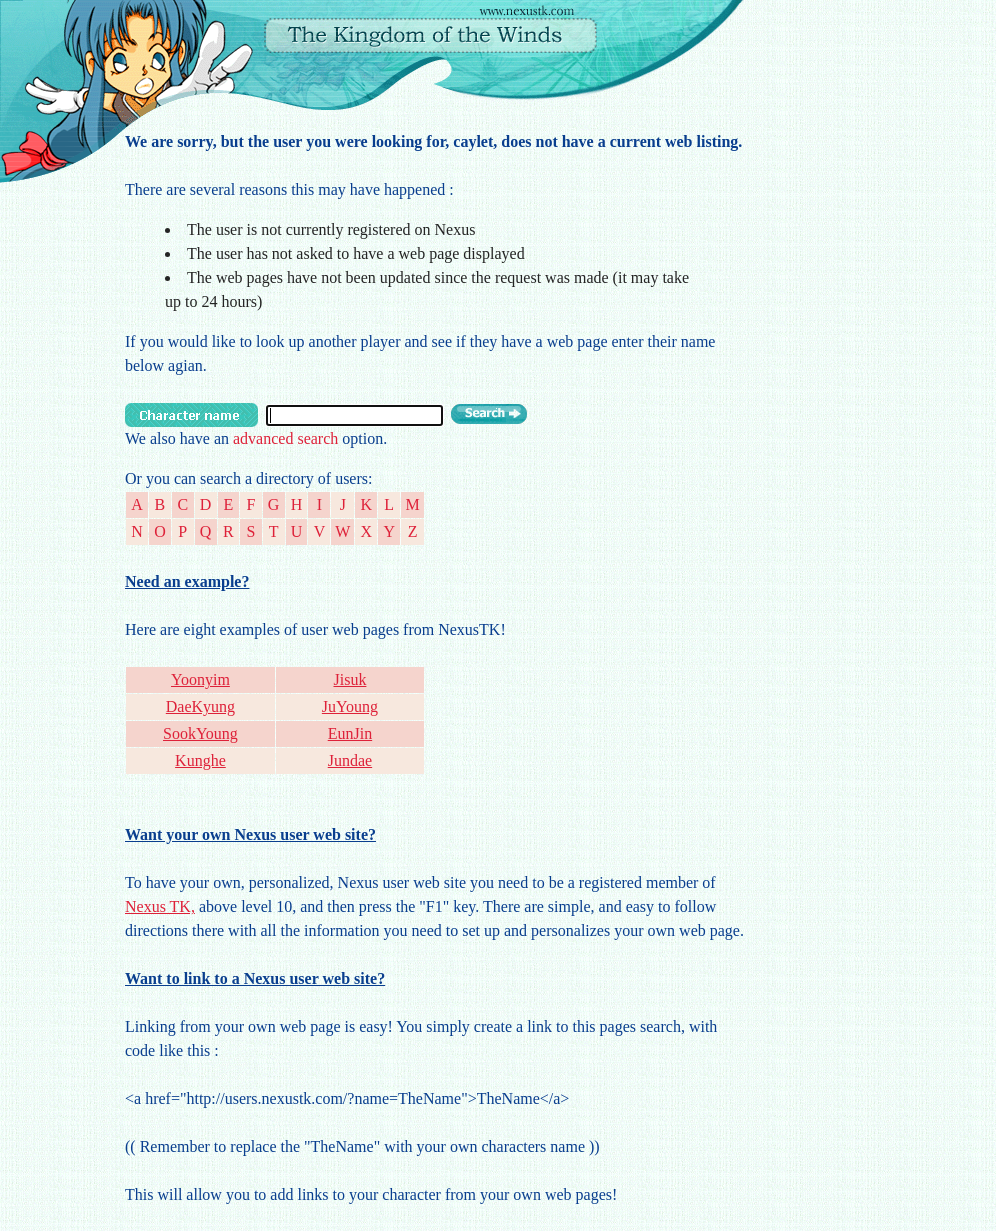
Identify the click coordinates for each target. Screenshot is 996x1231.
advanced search (285, 438)
